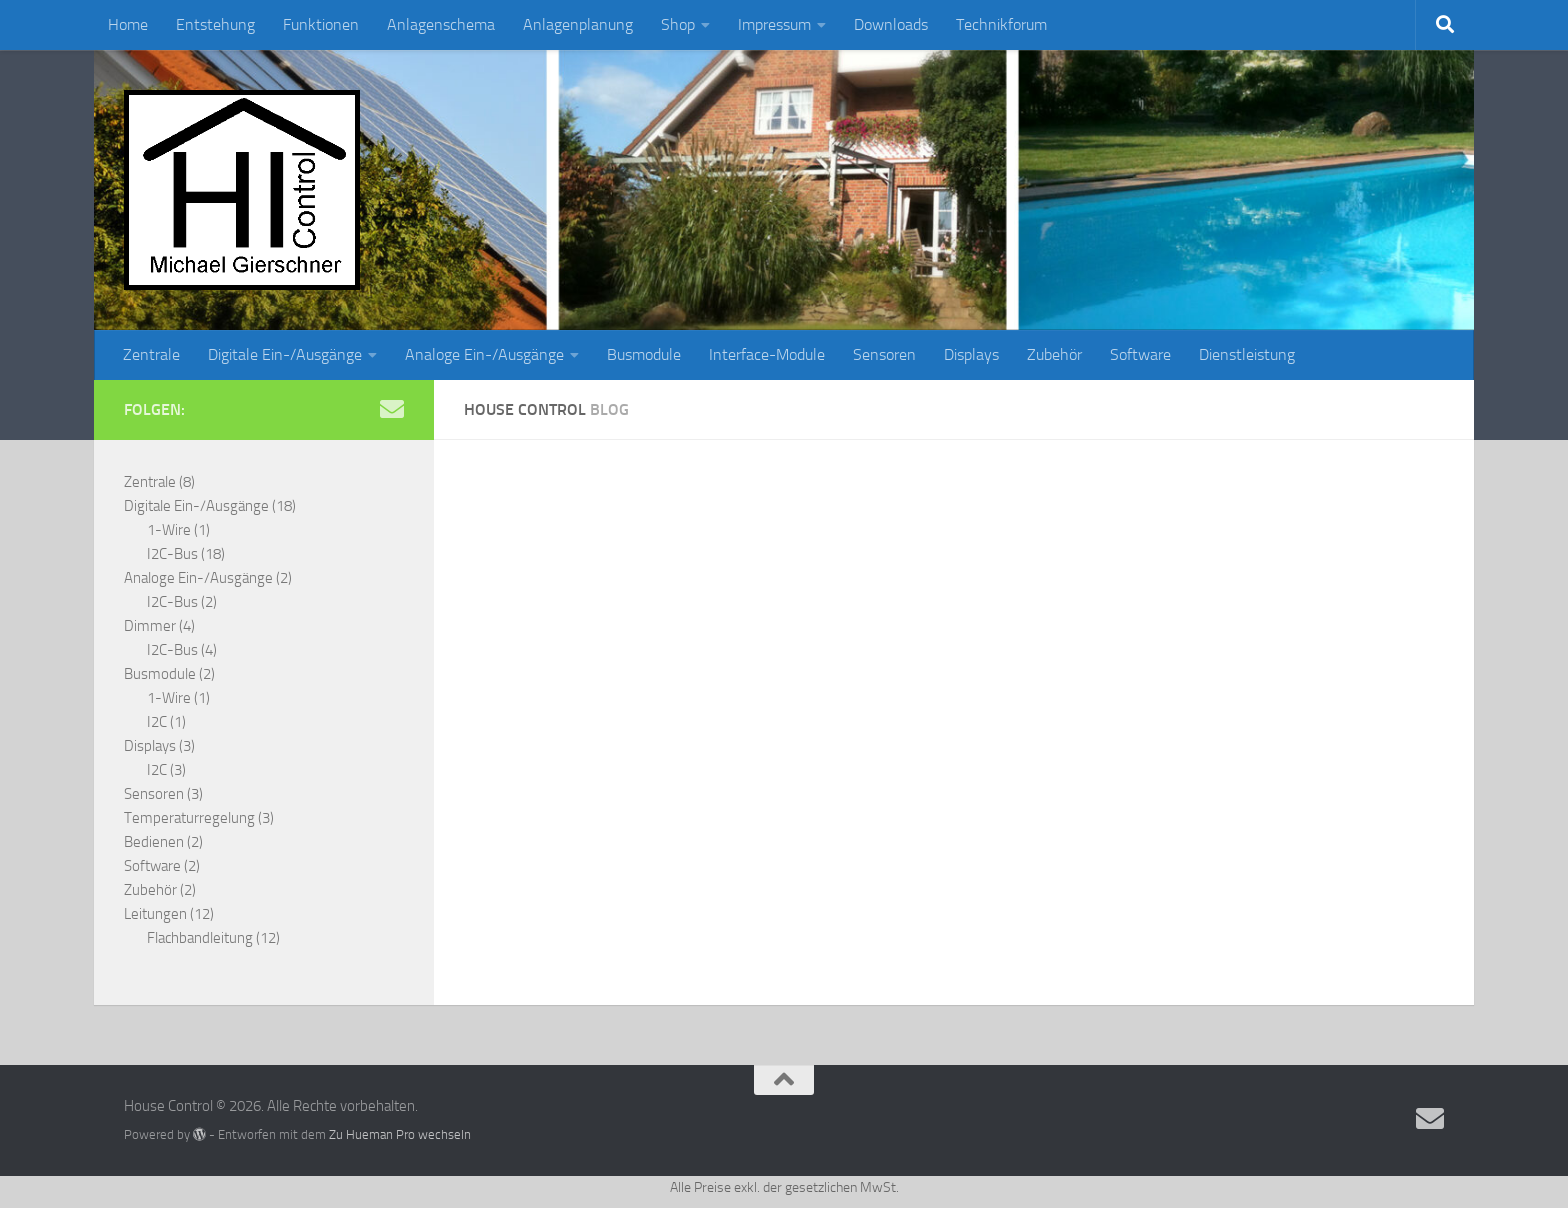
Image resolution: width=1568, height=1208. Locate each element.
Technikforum (1001, 24)
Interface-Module (767, 354)
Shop (678, 24)
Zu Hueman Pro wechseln (400, 1134)
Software (1140, 354)
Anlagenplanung (578, 24)
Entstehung (215, 24)
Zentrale (151, 354)
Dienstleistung (1247, 354)
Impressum (774, 24)
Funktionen (321, 24)
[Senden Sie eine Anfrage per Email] (392, 409)
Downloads (891, 24)
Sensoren (884, 354)
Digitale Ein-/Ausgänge (285, 354)
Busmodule (644, 354)
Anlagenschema (441, 24)
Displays (971, 354)
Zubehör (1054, 354)
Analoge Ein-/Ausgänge (484, 354)
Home (128, 24)
